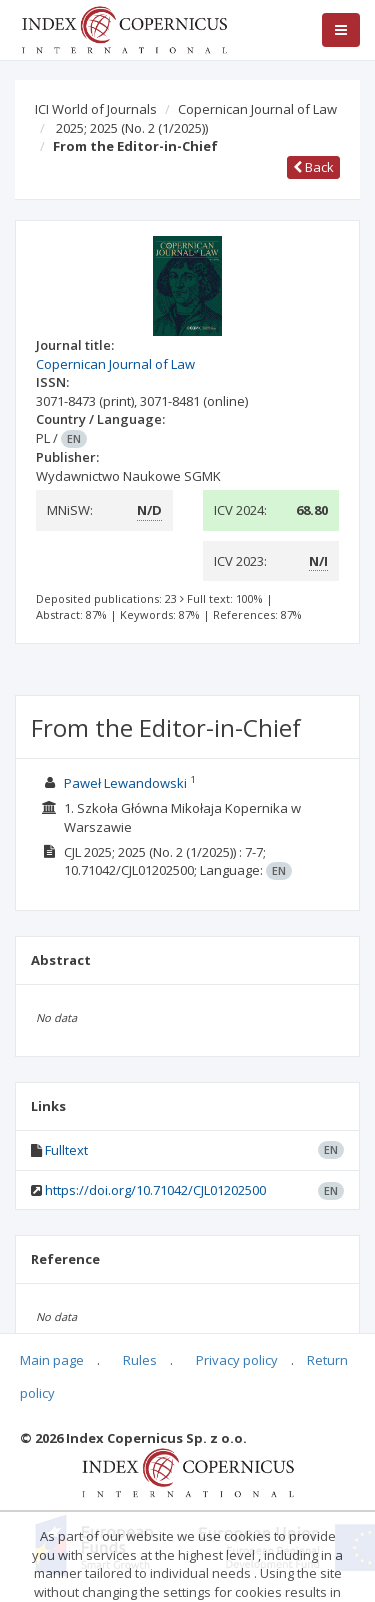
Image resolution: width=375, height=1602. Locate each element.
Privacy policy (237, 1360)
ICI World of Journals (96, 109)
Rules (140, 1360)
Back (313, 167)
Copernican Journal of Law (257, 109)
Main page (52, 1360)
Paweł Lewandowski (125, 783)
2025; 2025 (132, 128)
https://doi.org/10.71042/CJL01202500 (155, 1190)
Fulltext (66, 1150)
